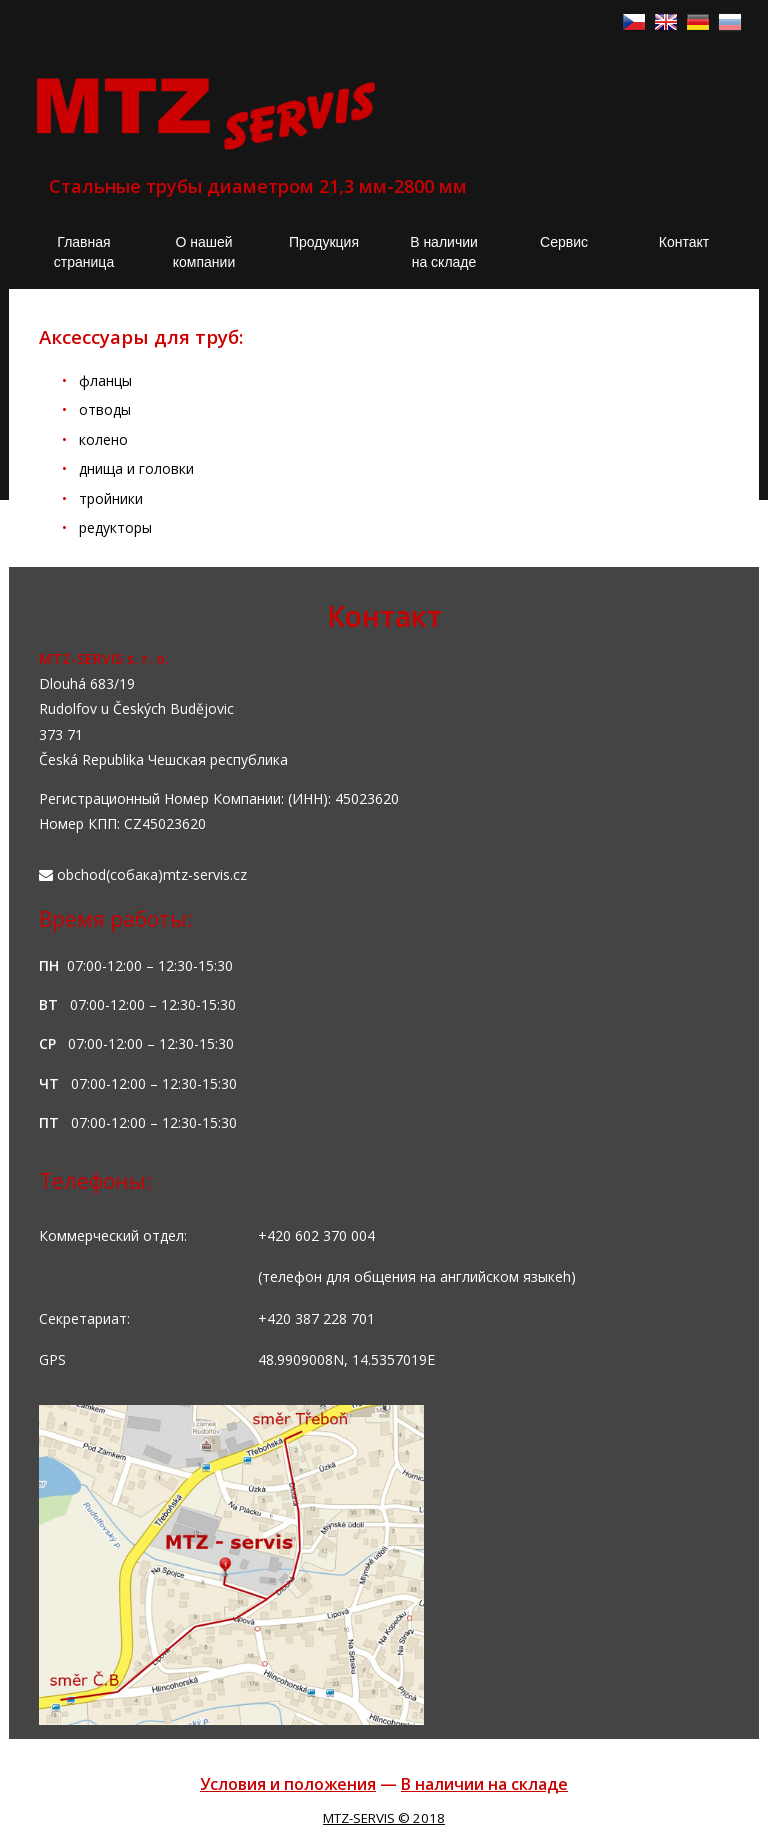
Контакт (684, 242)
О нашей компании (204, 252)
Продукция (324, 242)
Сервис (564, 242)
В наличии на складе (444, 252)
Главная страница (84, 252)
